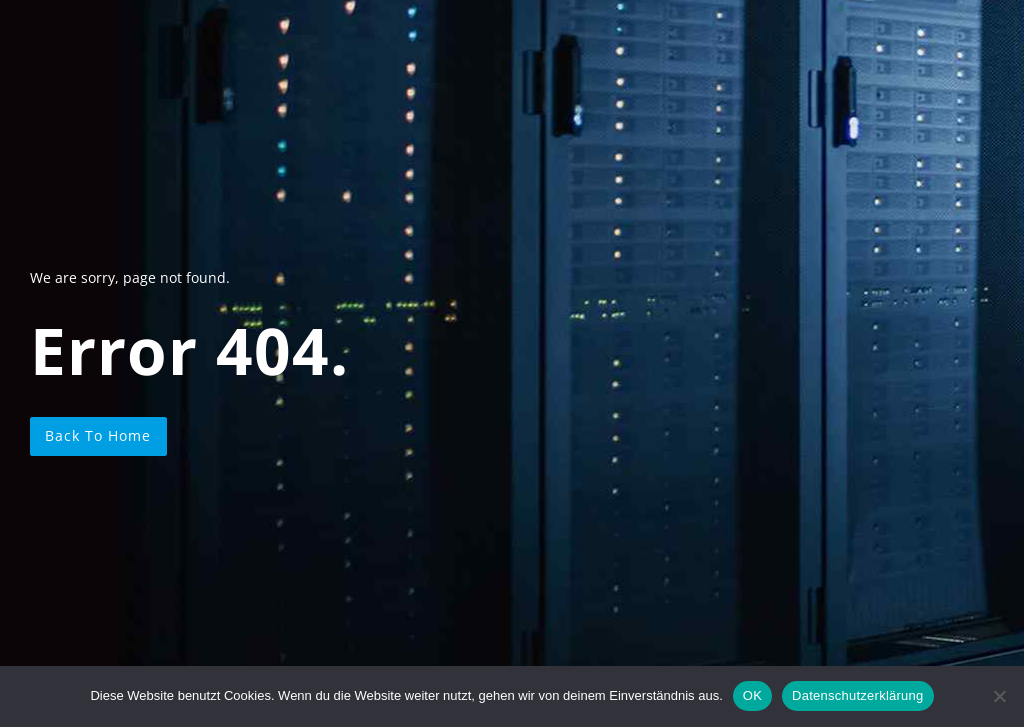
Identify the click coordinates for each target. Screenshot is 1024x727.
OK (752, 695)
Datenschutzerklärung (857, 695)
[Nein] (999, 696)
